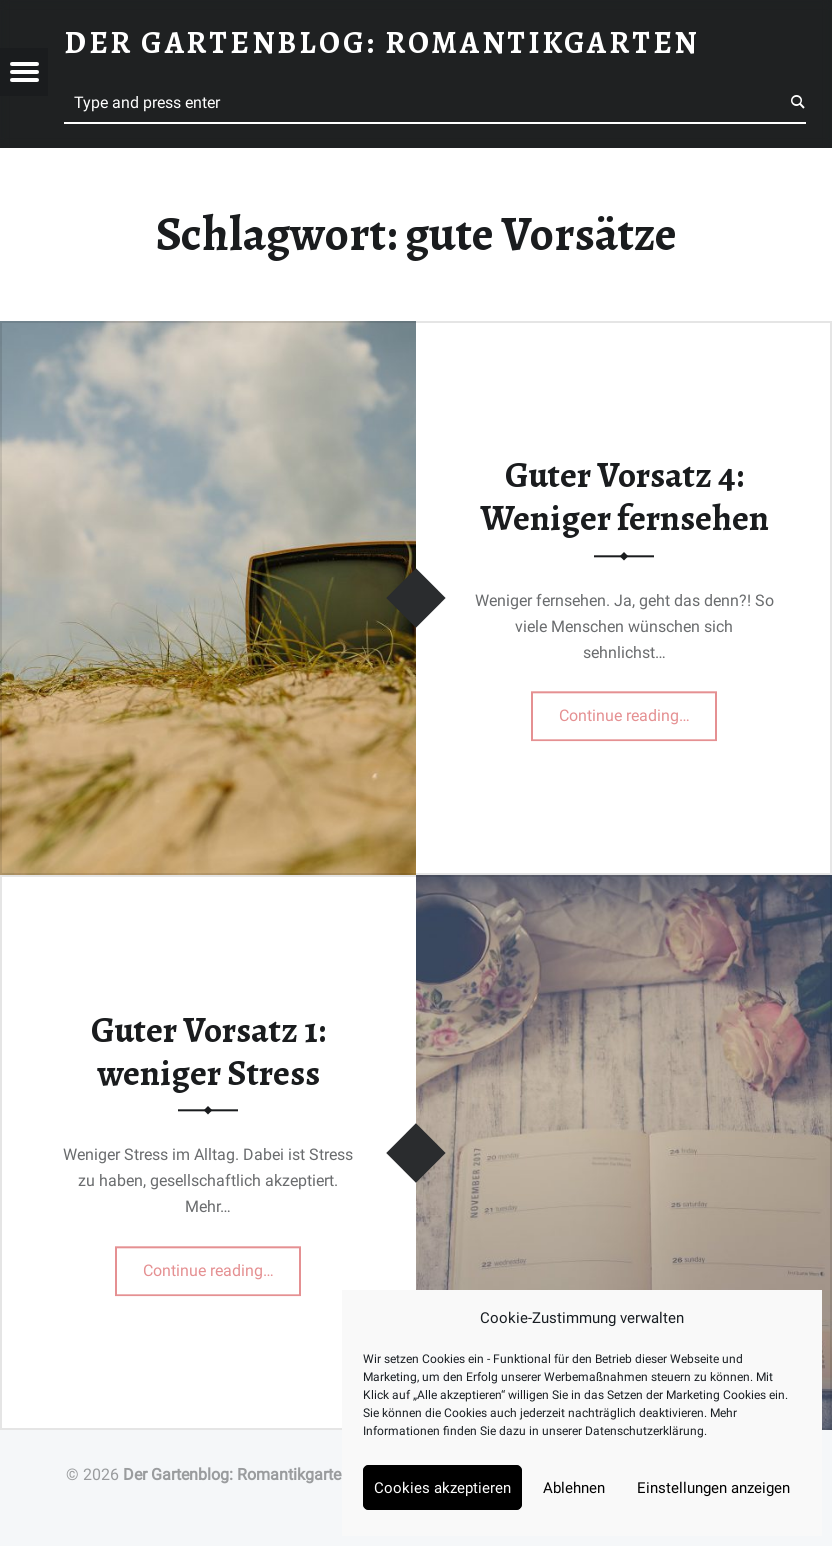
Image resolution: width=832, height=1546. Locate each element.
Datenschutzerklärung (644, 1431)
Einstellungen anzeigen (713, 1488)
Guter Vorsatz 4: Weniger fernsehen (624, 497)
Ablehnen (574, 1488)
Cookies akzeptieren (442, 1488)
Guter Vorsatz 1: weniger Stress (208, 1051)
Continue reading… (638, 710)
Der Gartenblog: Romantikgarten (236, 1474)
